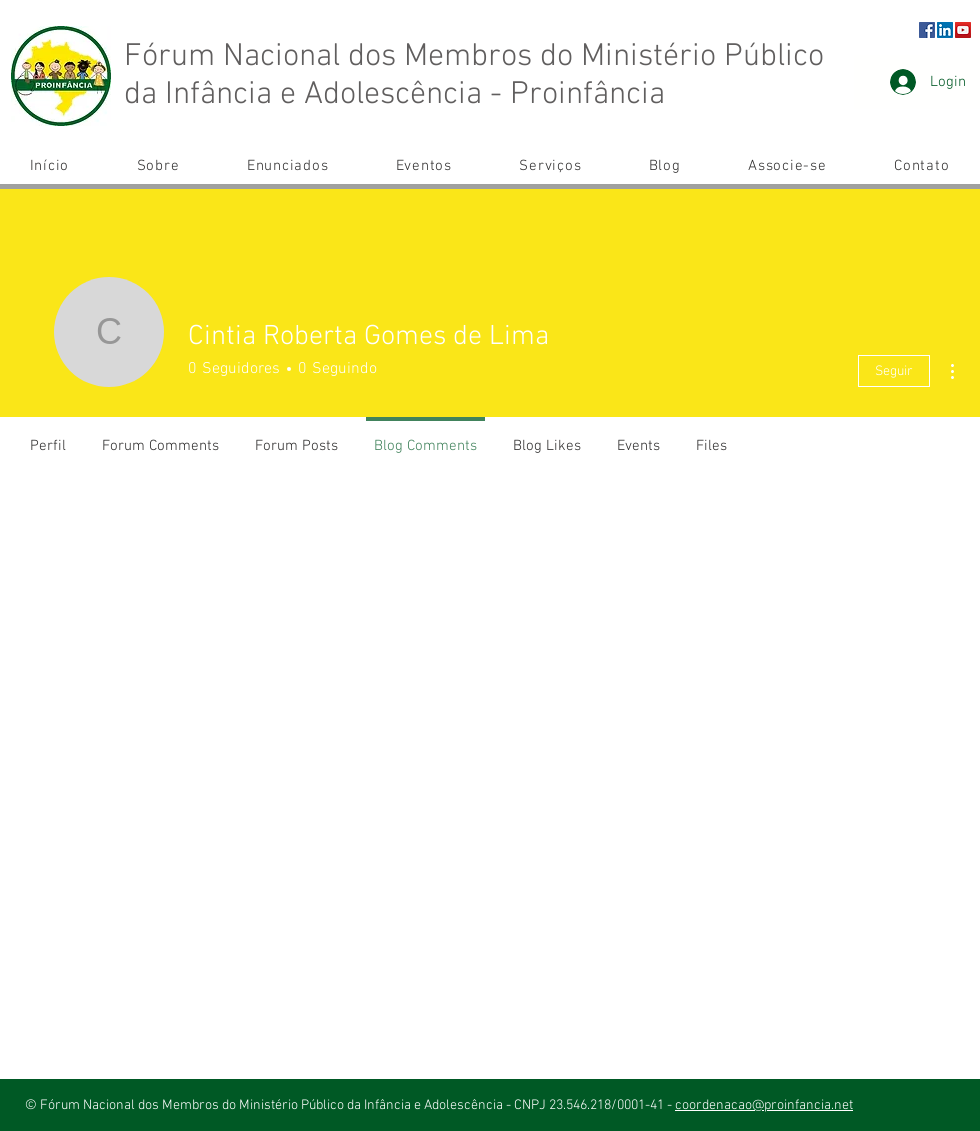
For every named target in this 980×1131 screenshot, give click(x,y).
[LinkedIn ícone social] (945, 30)
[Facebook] (927, 30)
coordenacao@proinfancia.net (764, 1105)
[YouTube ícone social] (963, 30)
